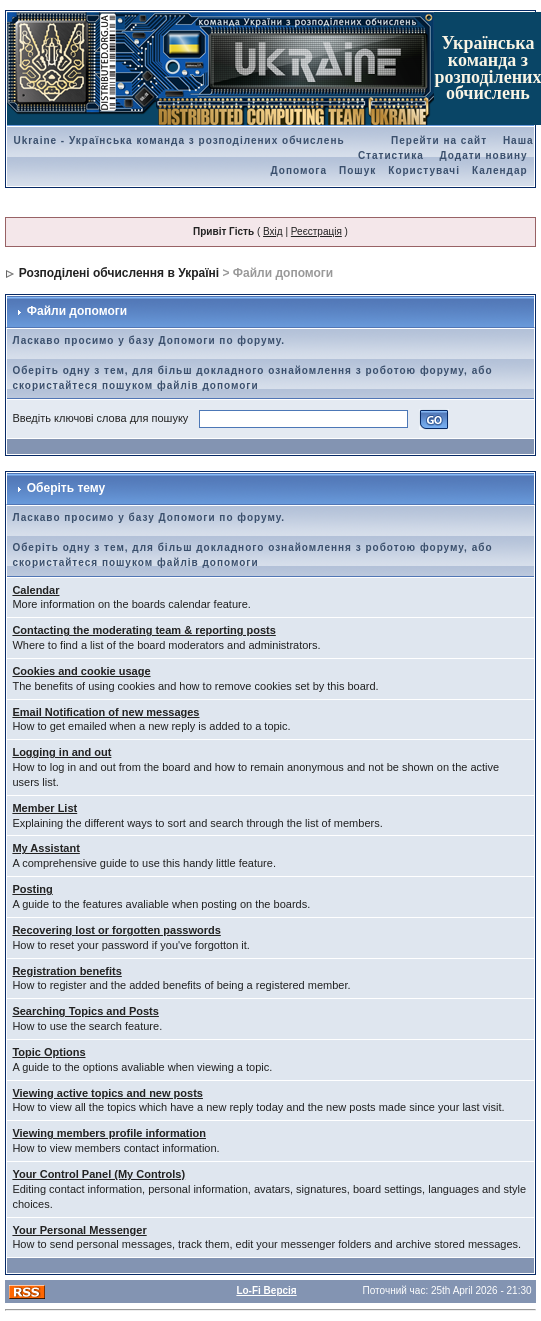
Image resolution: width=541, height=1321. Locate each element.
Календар (500, 170)
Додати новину (484, 155)
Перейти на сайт (439, 140)
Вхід (273, 231)
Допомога (299, 170)
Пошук (357, 170)
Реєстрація (316, 231)
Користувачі (424, 170)
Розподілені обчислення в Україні (119, 273)
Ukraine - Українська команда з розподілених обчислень (178, 140)
